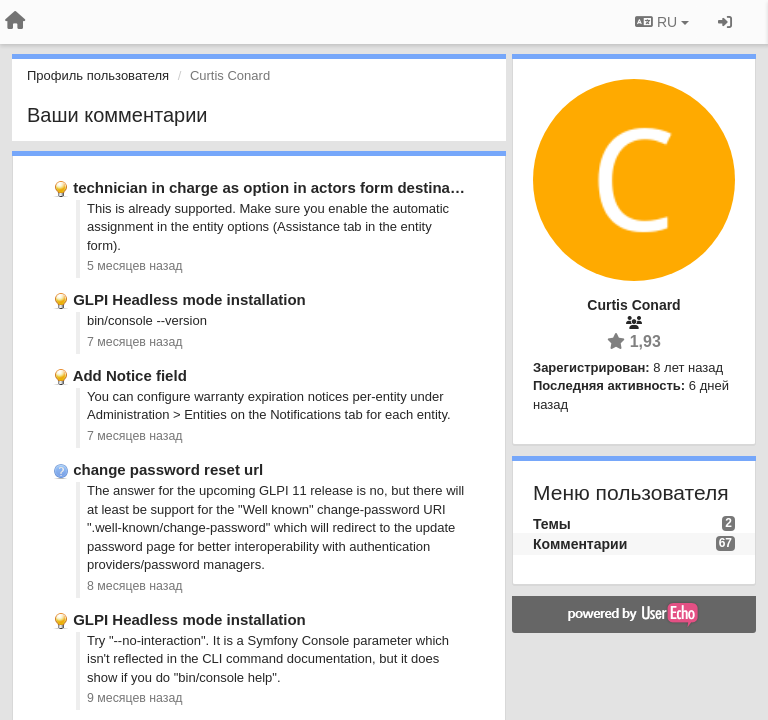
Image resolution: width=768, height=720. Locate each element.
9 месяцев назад (135, 698)
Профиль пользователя (98, 75)
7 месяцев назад (135, 342)
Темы (552, 524)
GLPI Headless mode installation (189, 299)
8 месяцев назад (135, 586)
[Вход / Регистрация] (725, 22)
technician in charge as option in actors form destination (275, 187)
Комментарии (580, 544)
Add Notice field (130, 375)
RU (662, 22)
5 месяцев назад (135, 266)
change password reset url (168, 469)
